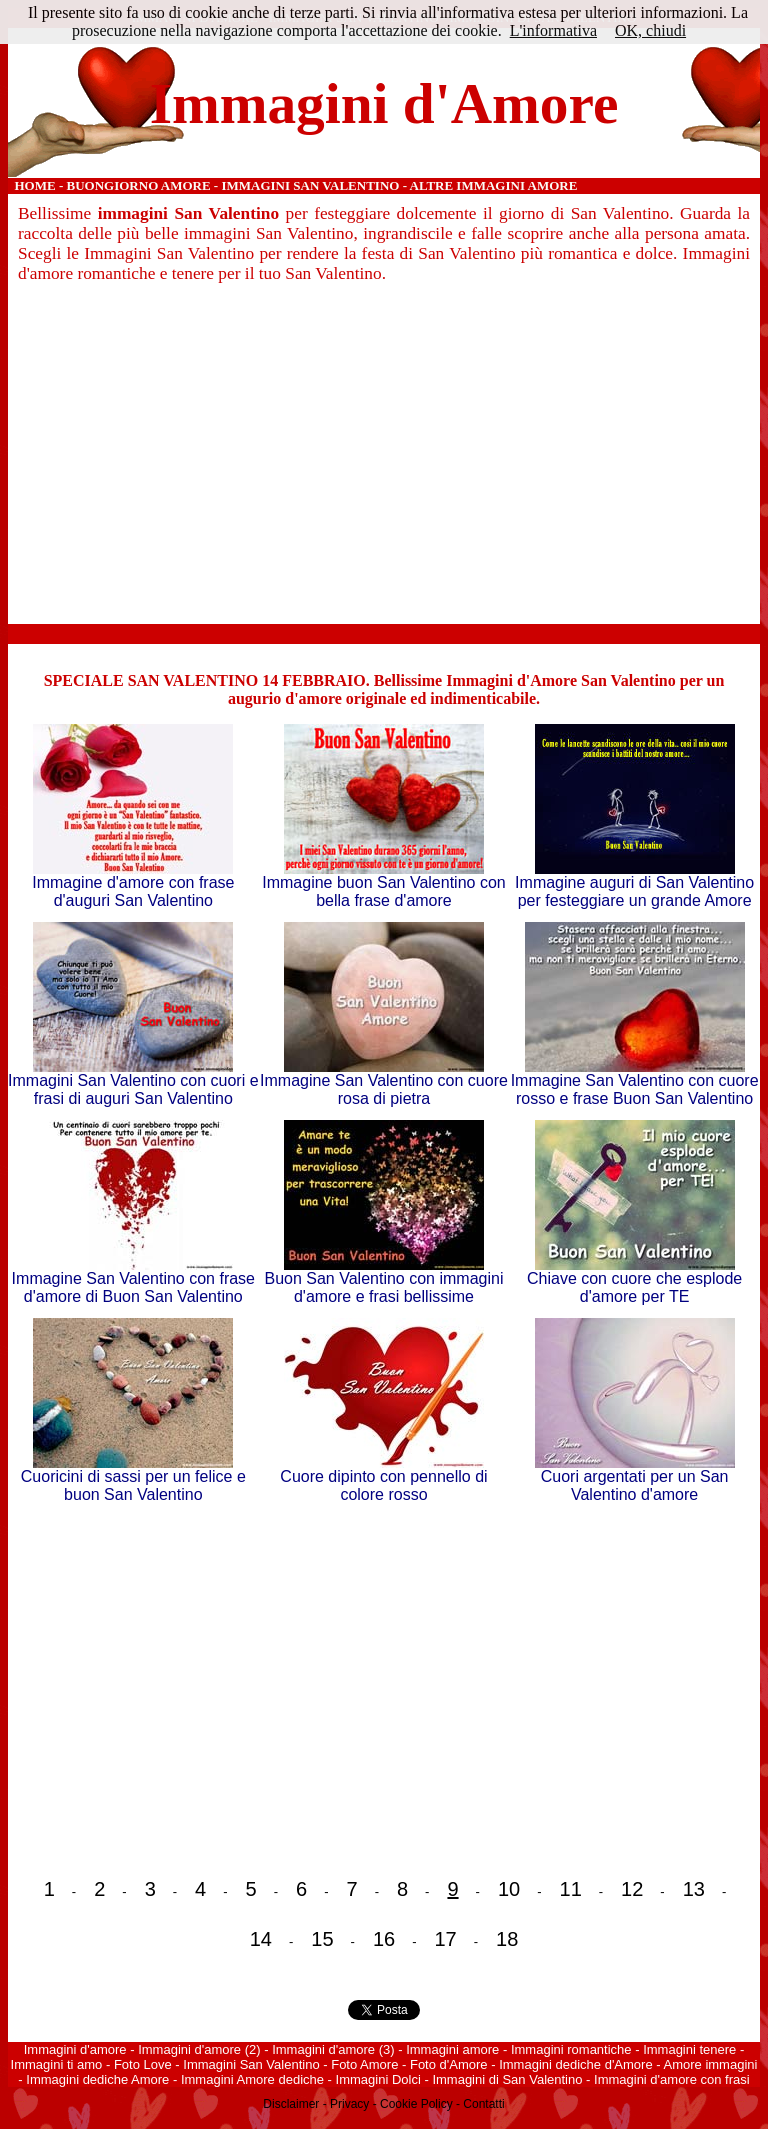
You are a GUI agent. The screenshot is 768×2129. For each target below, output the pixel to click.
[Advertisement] (384, 459)
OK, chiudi (650, 30)
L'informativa (553, 30)
